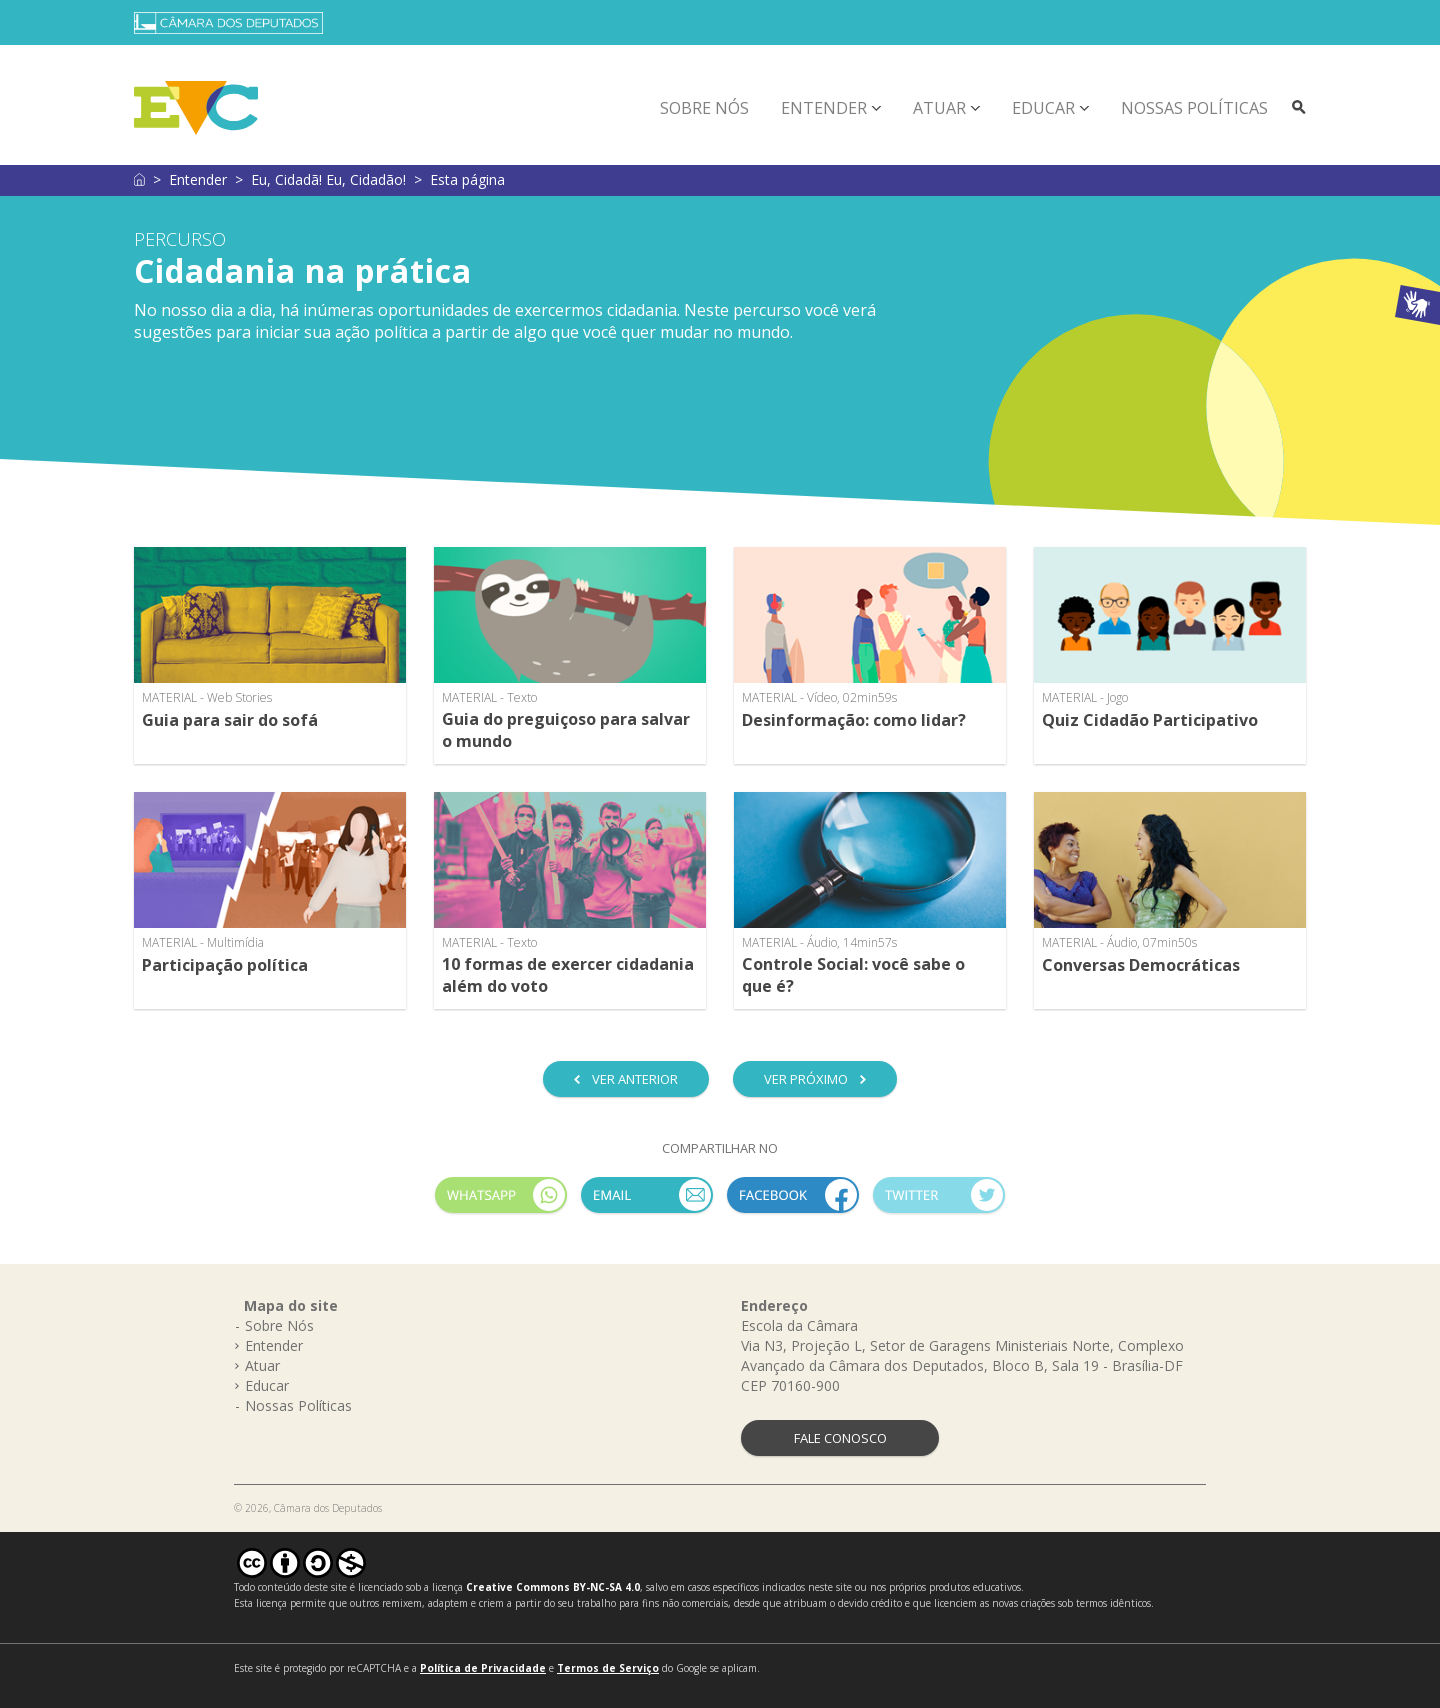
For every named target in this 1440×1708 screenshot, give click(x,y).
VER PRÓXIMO (806, 1079)
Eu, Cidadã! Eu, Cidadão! (328, 179)
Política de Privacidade (483, 1668)
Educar (1043, 108)
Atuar (939, 108)
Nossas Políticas (1194, 108)
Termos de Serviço (608, 1668)
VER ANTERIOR (635, 1079)
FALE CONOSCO (840, 1438)
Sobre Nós (704, 108)
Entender (824, 108)
